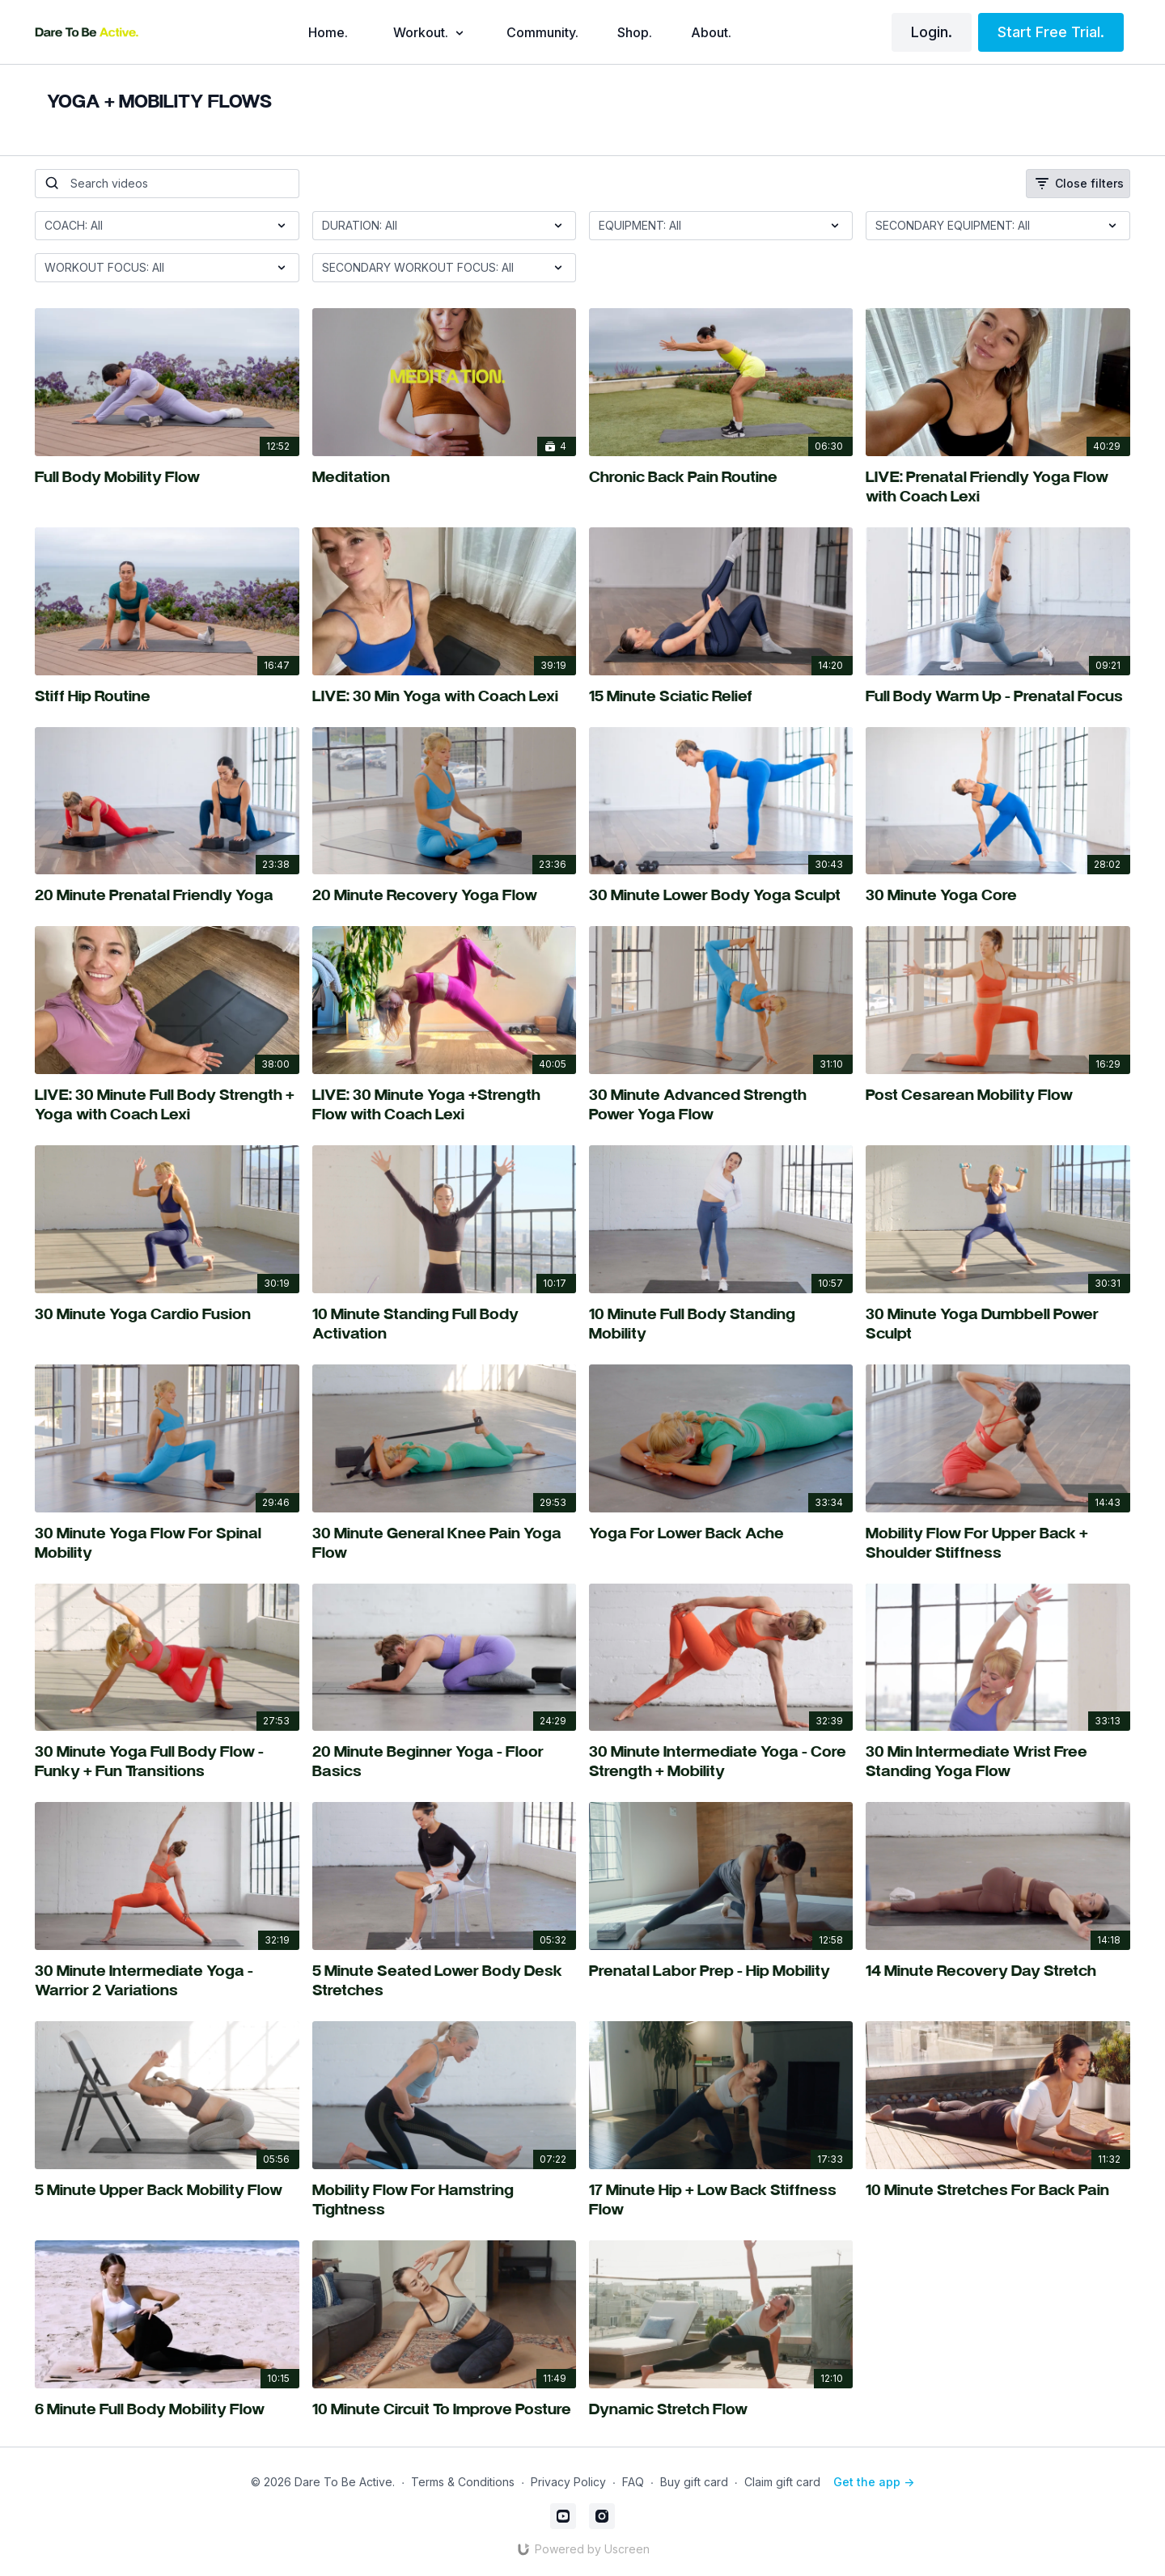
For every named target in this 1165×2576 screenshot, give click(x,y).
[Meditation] (444, 479)
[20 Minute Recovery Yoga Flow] (444, 897)
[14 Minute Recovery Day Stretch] (997, 1972)
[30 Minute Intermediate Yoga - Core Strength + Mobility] (721, 1763)
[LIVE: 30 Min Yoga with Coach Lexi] (444, 698)
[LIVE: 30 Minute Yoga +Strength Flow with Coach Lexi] (444, 1106)
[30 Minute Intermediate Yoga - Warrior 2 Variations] (167, 1982)
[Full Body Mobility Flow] (167, 479)
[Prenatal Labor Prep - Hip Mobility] (721, 1972)
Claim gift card (782, 2482)
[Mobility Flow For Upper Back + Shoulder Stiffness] (997, 1544)
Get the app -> (873, 2482)
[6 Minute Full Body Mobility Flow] (167, 2411)
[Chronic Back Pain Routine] (721, 479)
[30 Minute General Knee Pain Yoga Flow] (444, 1544)
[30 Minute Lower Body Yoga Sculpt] (721, 897)
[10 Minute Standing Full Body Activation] (444, 1325)
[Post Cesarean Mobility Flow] (997, 1096)
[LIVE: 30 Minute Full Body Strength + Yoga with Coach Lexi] (167, 1106)
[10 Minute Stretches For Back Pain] (997, 2192)
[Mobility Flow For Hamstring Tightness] (444, 2201)
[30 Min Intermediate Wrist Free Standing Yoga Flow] (997, 1763)
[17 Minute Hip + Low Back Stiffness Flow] (721, 2201)
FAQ (633, 2482)
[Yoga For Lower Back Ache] (721, 1535)
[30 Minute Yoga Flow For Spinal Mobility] (167, 1544)
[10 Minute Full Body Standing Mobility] (721, 1325)
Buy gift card (694, 2482)
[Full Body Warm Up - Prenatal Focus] (997, 698)
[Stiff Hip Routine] (167, 698)
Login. (931, 31)
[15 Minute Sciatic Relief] (721, 698)
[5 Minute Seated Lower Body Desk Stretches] (444, 1982)
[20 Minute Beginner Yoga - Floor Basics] (444, 1763)
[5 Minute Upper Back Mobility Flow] (167, 2192)
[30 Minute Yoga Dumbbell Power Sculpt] (997, 1325)
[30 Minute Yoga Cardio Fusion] (167, 1316)
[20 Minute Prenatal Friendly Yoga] (167, 897)
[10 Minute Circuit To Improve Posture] (444, 2411)
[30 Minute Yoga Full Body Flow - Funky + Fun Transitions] (167, 1763)
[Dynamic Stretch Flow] (721, 2411)
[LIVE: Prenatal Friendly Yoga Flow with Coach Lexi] (997, 488)
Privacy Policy (568, 2482)
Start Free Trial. (1051, 31)
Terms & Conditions (463, 2482)
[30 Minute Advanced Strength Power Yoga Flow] (721, 1106)
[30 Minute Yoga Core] (997, 897)
